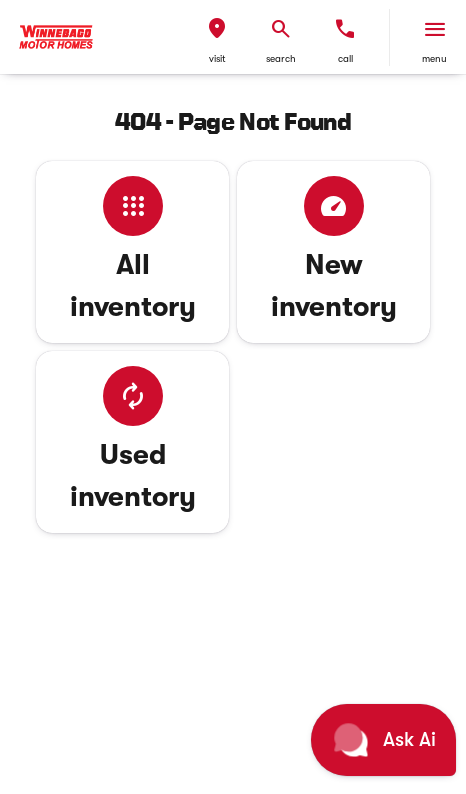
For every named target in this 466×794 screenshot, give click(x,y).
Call (345, 58)
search (281, 58)
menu (434, 58)
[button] (217, 37)
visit (217, 58)
